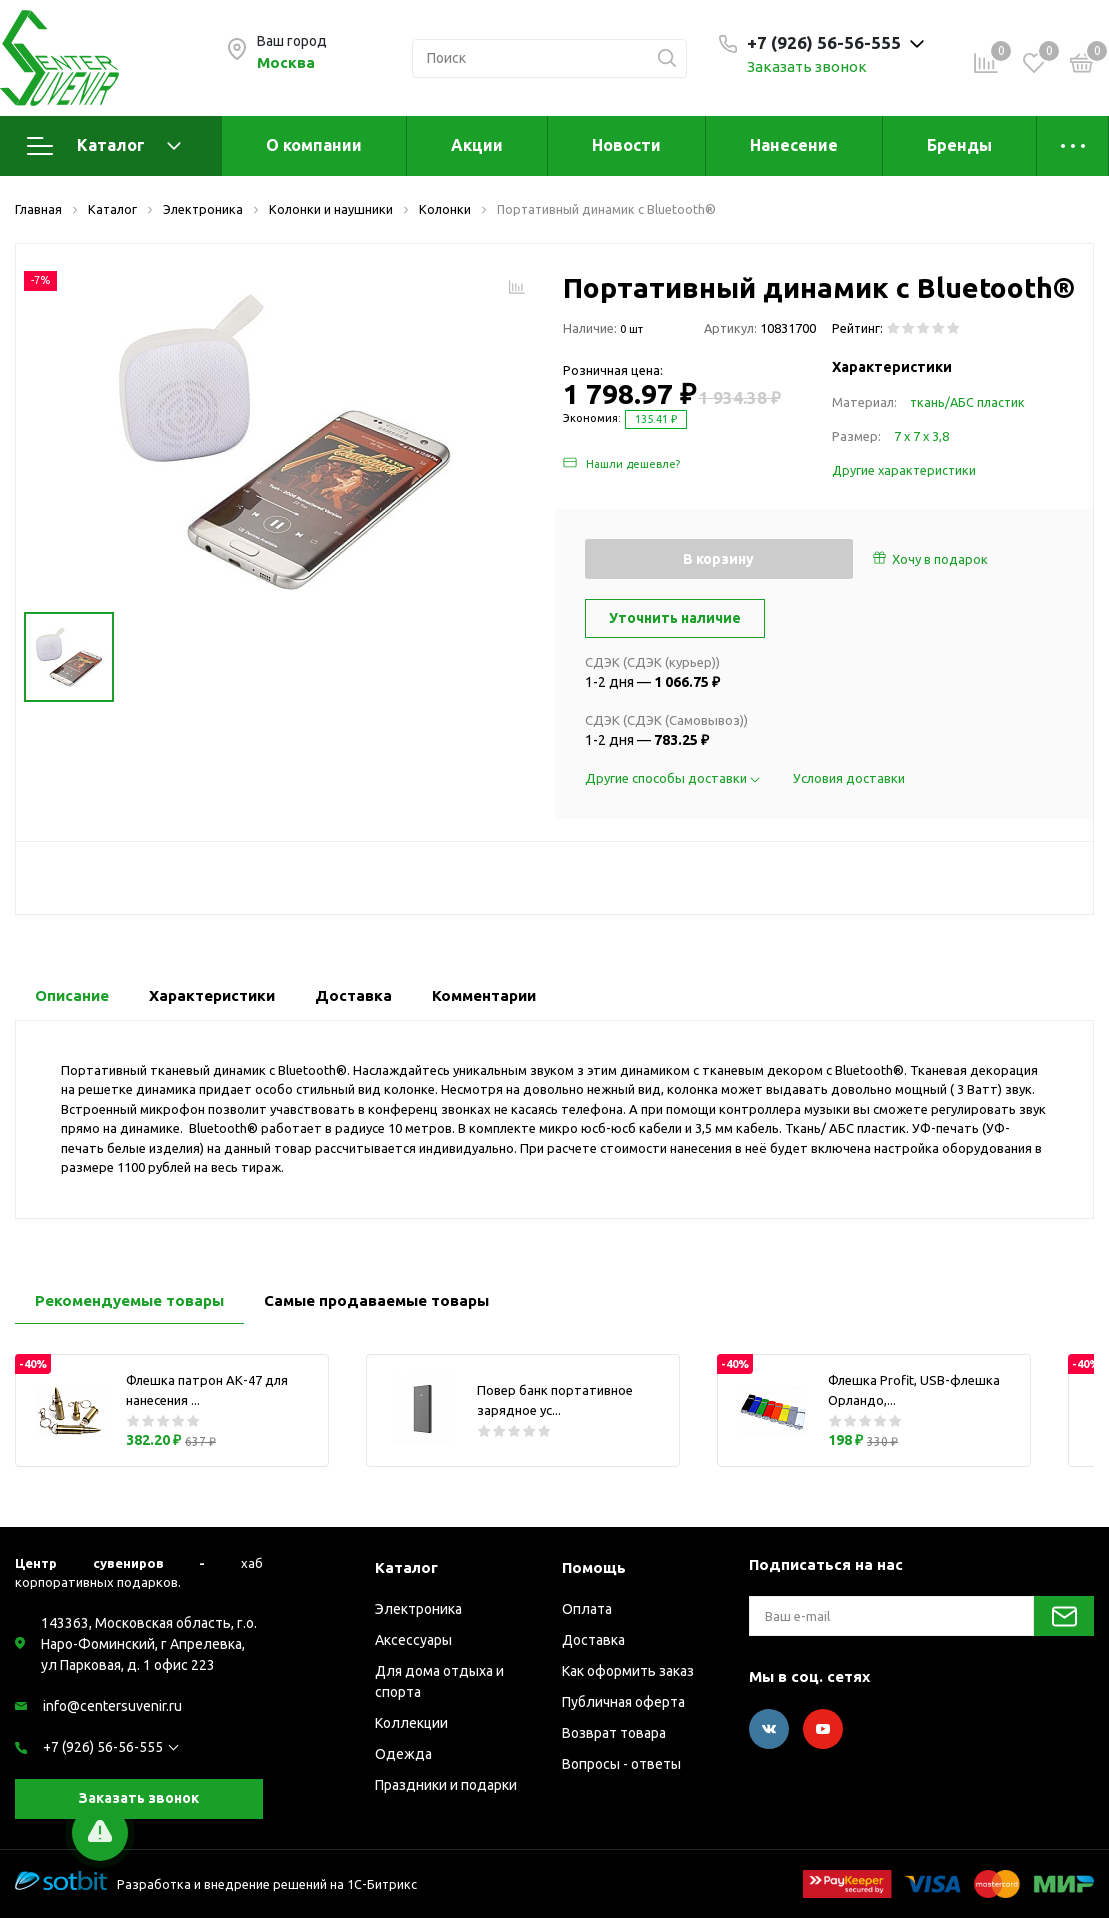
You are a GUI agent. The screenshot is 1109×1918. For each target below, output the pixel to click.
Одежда (403, 1754)
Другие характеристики (904, 470)
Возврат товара (614, 1733)
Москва (286, 62)
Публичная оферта (623, 1702)
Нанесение (794, 145)
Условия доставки (849, 778)
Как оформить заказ (628, 1671)
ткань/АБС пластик (967, 402)
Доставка (593, 1640)
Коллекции (411, 1723)
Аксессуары (413, 1640)
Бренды (959, 145)
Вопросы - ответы (621, 1764)
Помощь (594, 1567)
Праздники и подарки (446, 1785)
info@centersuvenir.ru (112, 1706)
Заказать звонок (807, 66)
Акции (477, 145)
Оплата (587, 1609)
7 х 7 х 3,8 (921, 436)
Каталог (104, 146)
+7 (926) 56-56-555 (103, 1747)
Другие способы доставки (674, 778)
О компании (314, 145)
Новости (626, 145)
